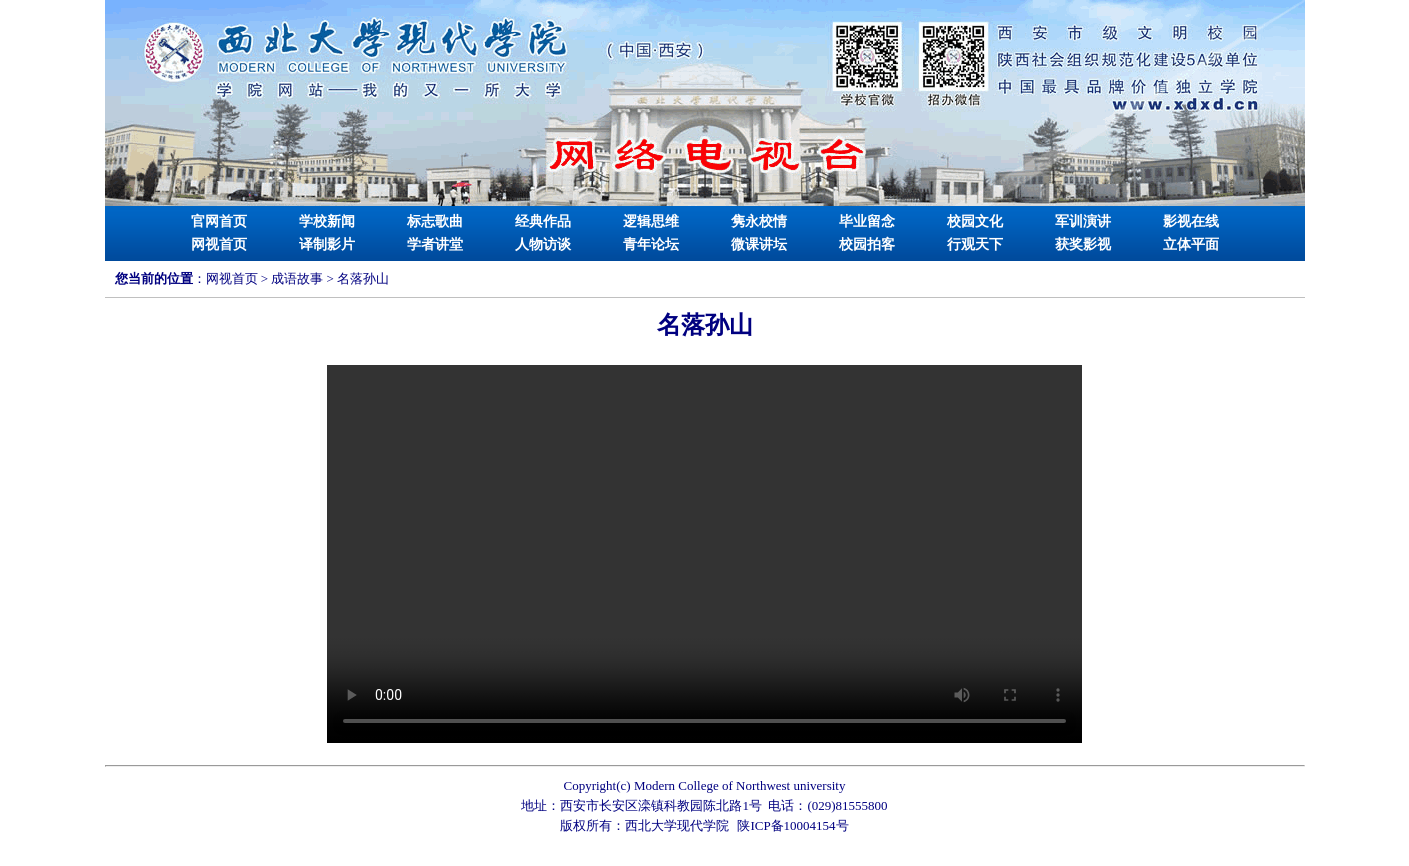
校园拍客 (867, 244)
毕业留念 (867, 221)
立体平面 (1191, 244)
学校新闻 (327, 221)
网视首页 (219, 244)
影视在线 (1191, 221)
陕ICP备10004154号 (792, 825)
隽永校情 (759, 221)
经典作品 (543, 221)
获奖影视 (1083, 244)
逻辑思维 (651, 221)
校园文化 (975, 221)
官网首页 (219, 221)
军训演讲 (1083, 221)
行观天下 (975, 244)
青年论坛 (651, 244)
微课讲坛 (759, 244)
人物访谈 (543, 244)
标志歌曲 (435, 221)
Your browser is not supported (704, 554)
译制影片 (327, 244)
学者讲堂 (435, 244)
